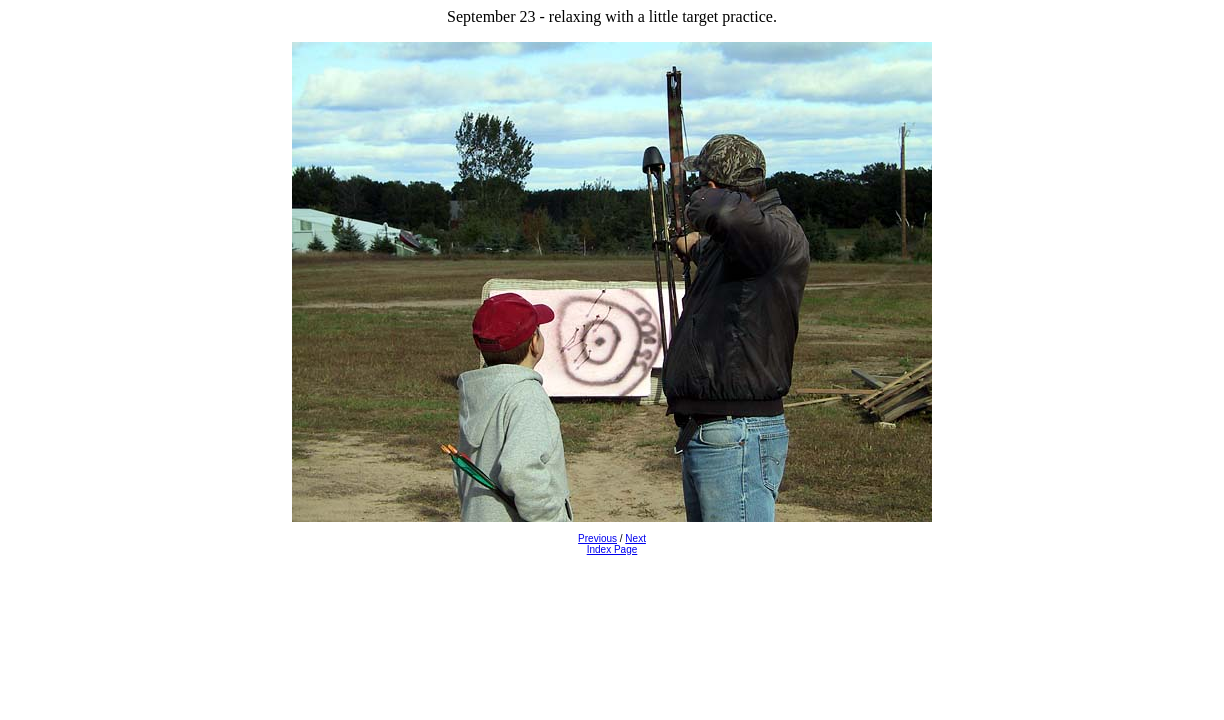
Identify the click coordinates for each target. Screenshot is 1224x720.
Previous (597, 538)
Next (635, 538)
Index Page (612, 549)
